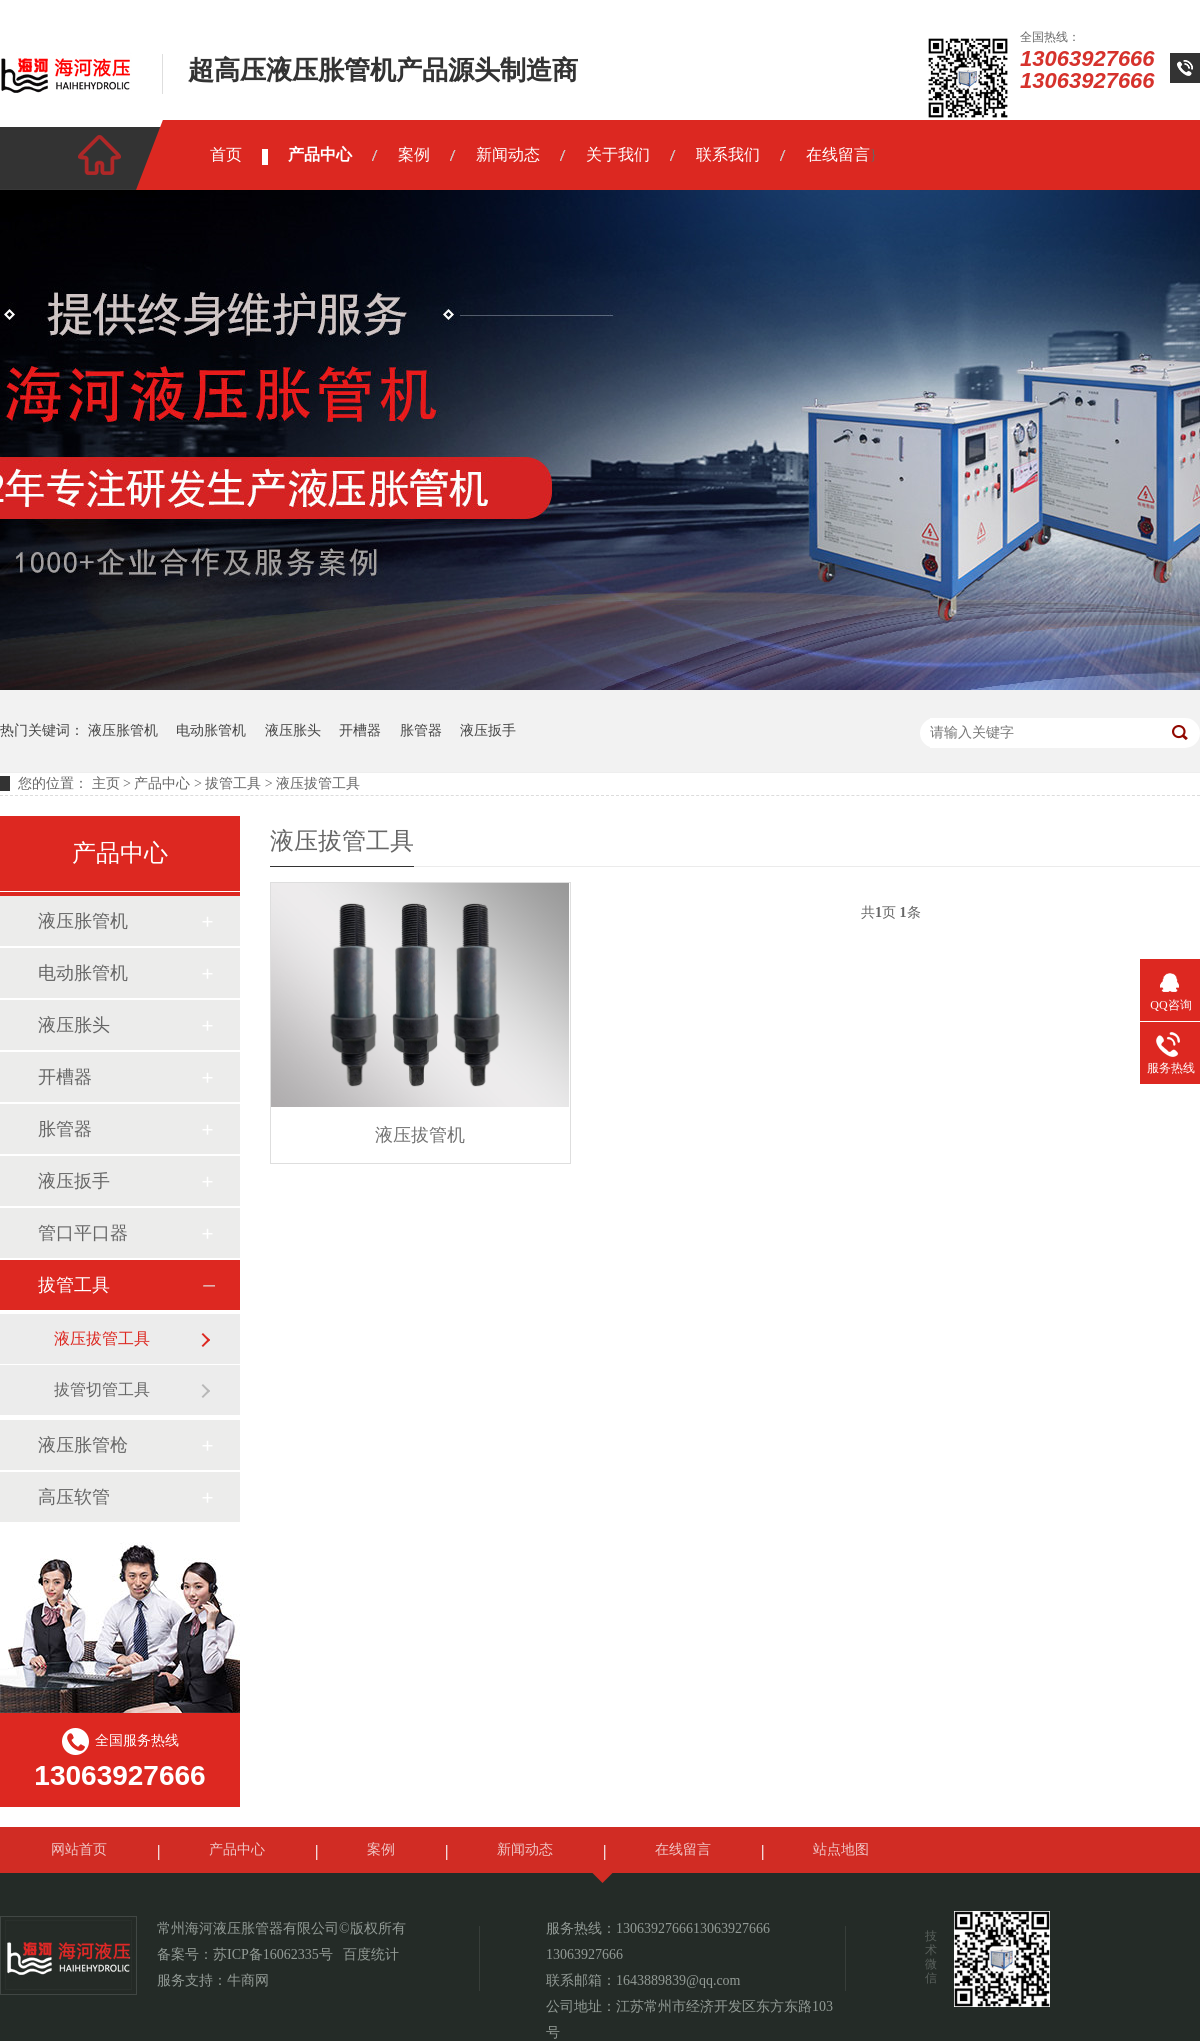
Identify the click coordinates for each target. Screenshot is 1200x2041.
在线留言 (838, 154)
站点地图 (841, 1849)
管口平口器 (83, 1233)
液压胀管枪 (83, 1445)
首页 (226, 154)
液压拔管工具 (318, 783)
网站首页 (79, 1849)
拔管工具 (233, 783)
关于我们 (618, 154)
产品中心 (320, 154)
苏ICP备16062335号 (273, 1954)
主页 (106, 783)
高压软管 (74, 1497)
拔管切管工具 (102, 1389)
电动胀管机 (211, 730)
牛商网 (248, 1980)
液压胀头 (293, 730)
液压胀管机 (123, 730)
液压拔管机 (420, 1135)
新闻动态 (508, 154)
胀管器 (421, 730)
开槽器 (360, 730)
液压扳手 (488, 730)
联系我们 (728, 154)
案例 (414, 154)
